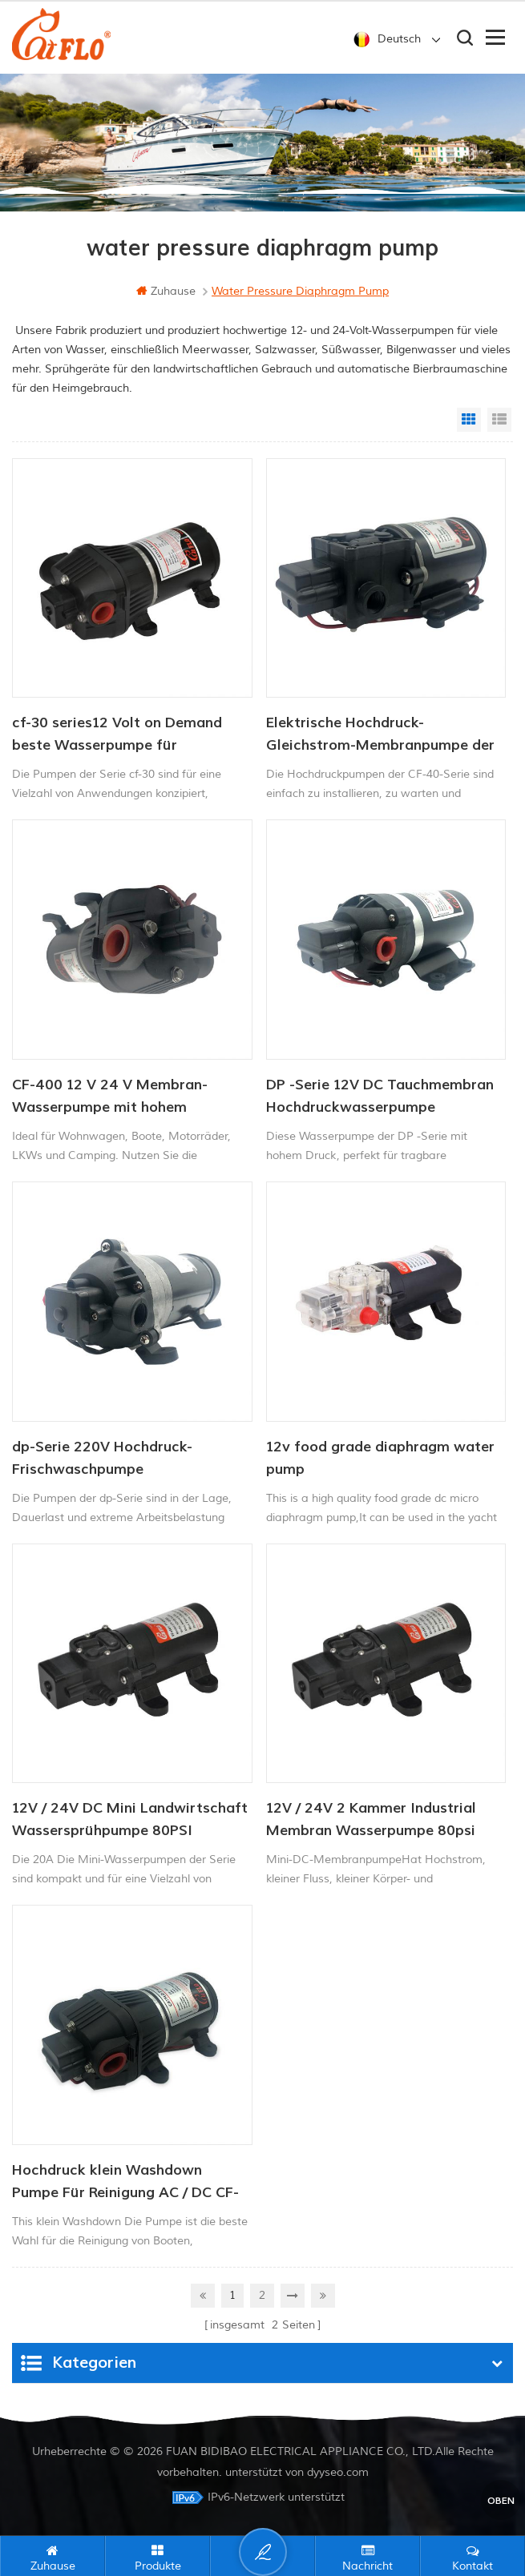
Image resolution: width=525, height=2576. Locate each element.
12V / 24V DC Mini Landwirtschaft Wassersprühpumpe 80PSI (130, 1819)
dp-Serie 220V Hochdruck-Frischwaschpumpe (102, 1458)
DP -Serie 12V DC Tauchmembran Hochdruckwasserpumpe (380, 1096)
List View (499, 420)
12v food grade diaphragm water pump (380, 1458)
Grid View (469, 420)
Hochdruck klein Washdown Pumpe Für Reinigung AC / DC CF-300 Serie (125, 2182)
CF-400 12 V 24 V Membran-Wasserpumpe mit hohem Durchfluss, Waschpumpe (110, 1097)
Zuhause (166, 291)
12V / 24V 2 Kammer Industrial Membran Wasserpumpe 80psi (371, 1819)
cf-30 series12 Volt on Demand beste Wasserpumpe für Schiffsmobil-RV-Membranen (117, 735)
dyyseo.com (338, 2472)
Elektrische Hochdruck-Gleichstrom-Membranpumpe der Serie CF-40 (380, 735)
